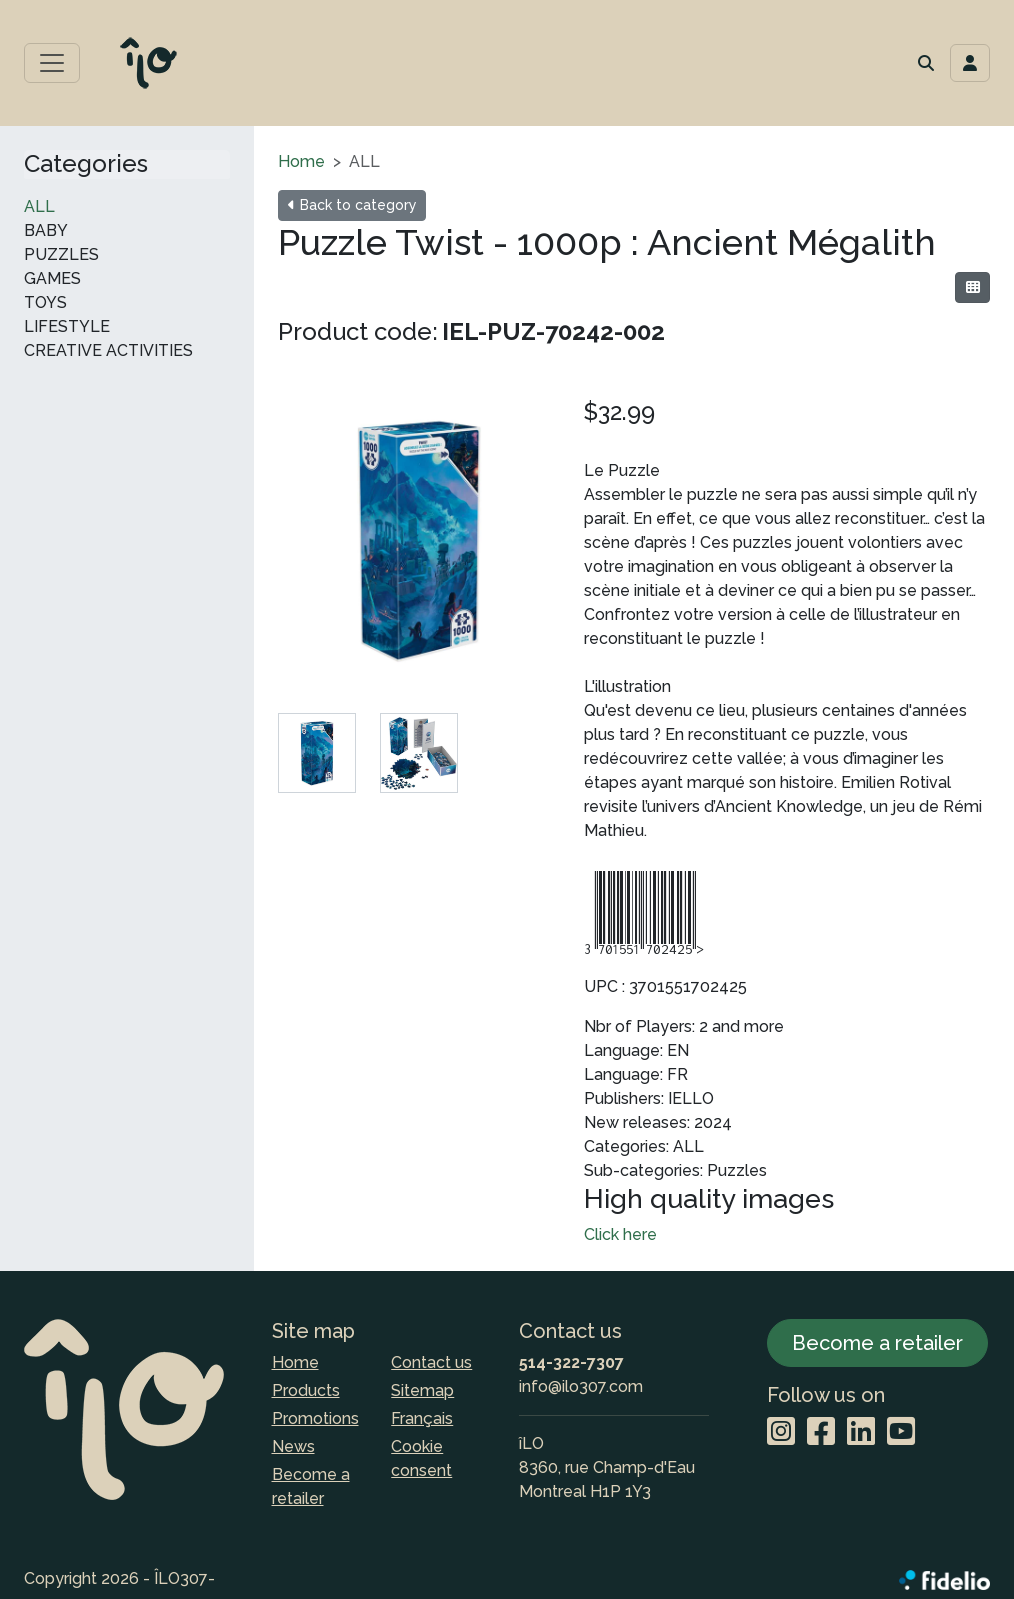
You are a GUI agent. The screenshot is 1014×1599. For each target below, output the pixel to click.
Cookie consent (421, 1458)
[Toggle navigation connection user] (970, 63)
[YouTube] (901, 1432)
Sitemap (422, 1390)
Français (422, 1418)
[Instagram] (781, 1432)
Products (306, 1390)
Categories (86, 164)
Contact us (431, 1362)
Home (301, 161)
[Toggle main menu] (52, 63)
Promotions (315, 1418)
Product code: (358, 331)
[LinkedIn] (861, 1432)
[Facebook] (821, 1432)
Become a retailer (311, 1486)
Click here (620, 1234)
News (293, 1446)
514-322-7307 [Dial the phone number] (571, 1362)
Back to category (352, 205)
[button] (926, 63)
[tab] (317, 753)
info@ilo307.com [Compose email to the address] (581, 1386)
